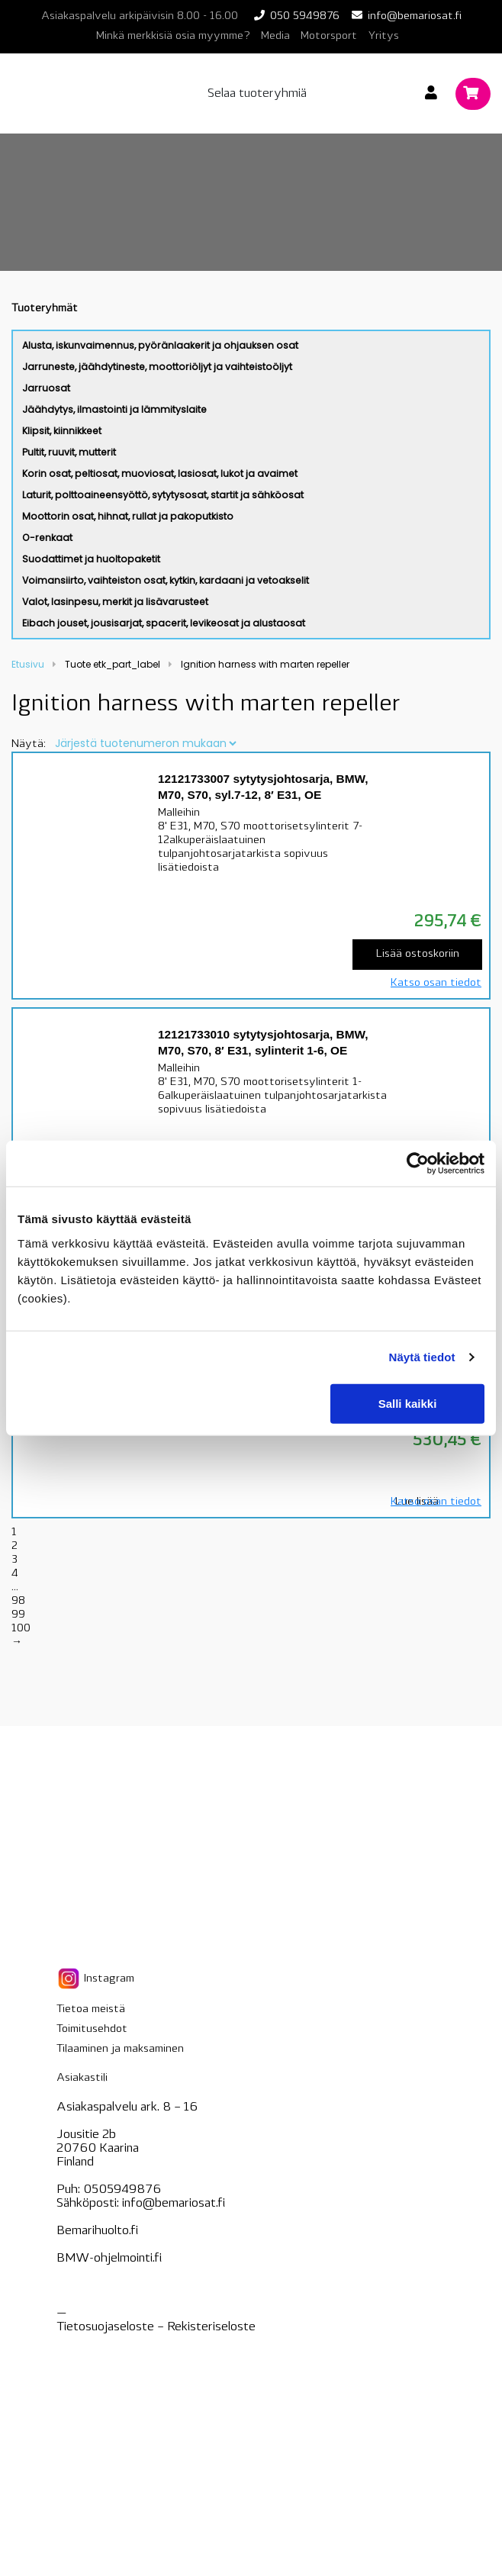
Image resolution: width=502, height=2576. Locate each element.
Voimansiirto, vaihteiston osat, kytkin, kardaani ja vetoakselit (165, 580)
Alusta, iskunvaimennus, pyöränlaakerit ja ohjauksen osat (160, 345)
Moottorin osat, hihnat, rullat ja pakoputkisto (127, 516)
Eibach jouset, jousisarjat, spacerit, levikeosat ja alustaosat (163, 623)
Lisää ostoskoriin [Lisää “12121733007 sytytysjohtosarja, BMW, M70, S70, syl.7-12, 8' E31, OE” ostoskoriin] (417, 954)
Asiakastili (82, 2078)
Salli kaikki (407, 1402)
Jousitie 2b (86, 2135)
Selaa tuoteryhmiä (257, 94)
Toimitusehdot (91, 2029)
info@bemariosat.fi (415, 16)
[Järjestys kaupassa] (145, 743)
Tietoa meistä (90, 2009)
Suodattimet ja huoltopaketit (91, 558)
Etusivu (27, 664)
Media (275, 36)
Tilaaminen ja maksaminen (120, 2049)
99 (18, 1615)
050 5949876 (304, 16)
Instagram (95, 1978)
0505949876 (122, 2190)
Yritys (383, 36)
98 (18, 1601)
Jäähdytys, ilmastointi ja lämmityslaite (114, 409)
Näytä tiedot (422, 1357)
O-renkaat (47, 537)
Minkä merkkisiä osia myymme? (173, 36)
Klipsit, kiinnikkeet (61, 430)
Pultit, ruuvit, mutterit (69, 452)
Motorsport (329, 36)
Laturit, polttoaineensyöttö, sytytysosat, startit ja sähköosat (163, 494)
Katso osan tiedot (436, 983)
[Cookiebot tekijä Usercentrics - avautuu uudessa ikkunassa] (417, 1163)
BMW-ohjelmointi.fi (109, 2258)
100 (21, 1628)
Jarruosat (46, 388)
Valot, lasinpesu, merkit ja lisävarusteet (115, 601)
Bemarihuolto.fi (97, 2231)
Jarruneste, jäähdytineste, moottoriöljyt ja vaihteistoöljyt (157, 366)
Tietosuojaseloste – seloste (156, 2327)
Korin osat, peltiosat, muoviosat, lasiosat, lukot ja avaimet (160, 473)
